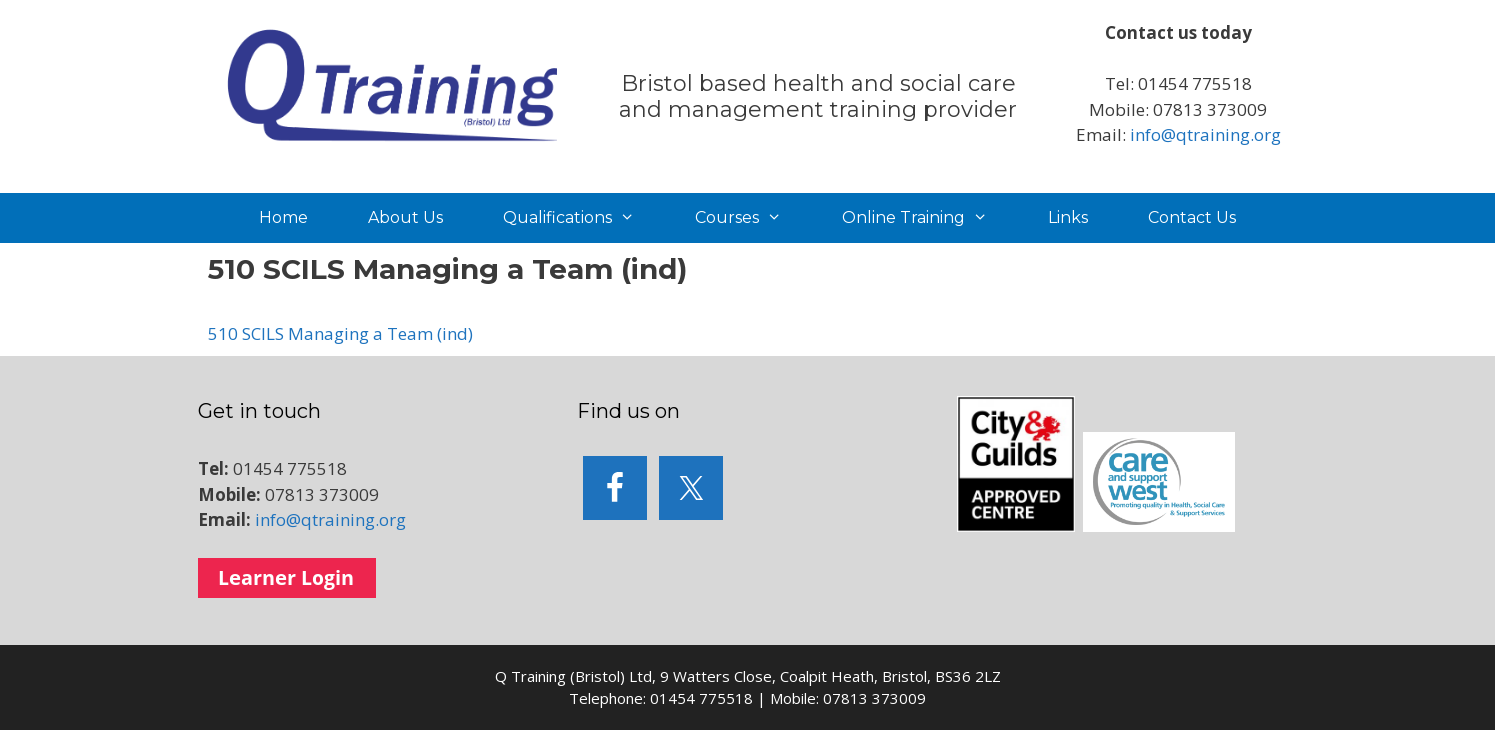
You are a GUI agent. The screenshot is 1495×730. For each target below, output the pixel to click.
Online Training (930, 218)
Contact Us (1192, 217)
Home (283, 217)
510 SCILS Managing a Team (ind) (340, 333)
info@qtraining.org (1205, 134)
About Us (405, 217)
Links (1068, 217)
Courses (753, 218)
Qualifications (584, 218)
